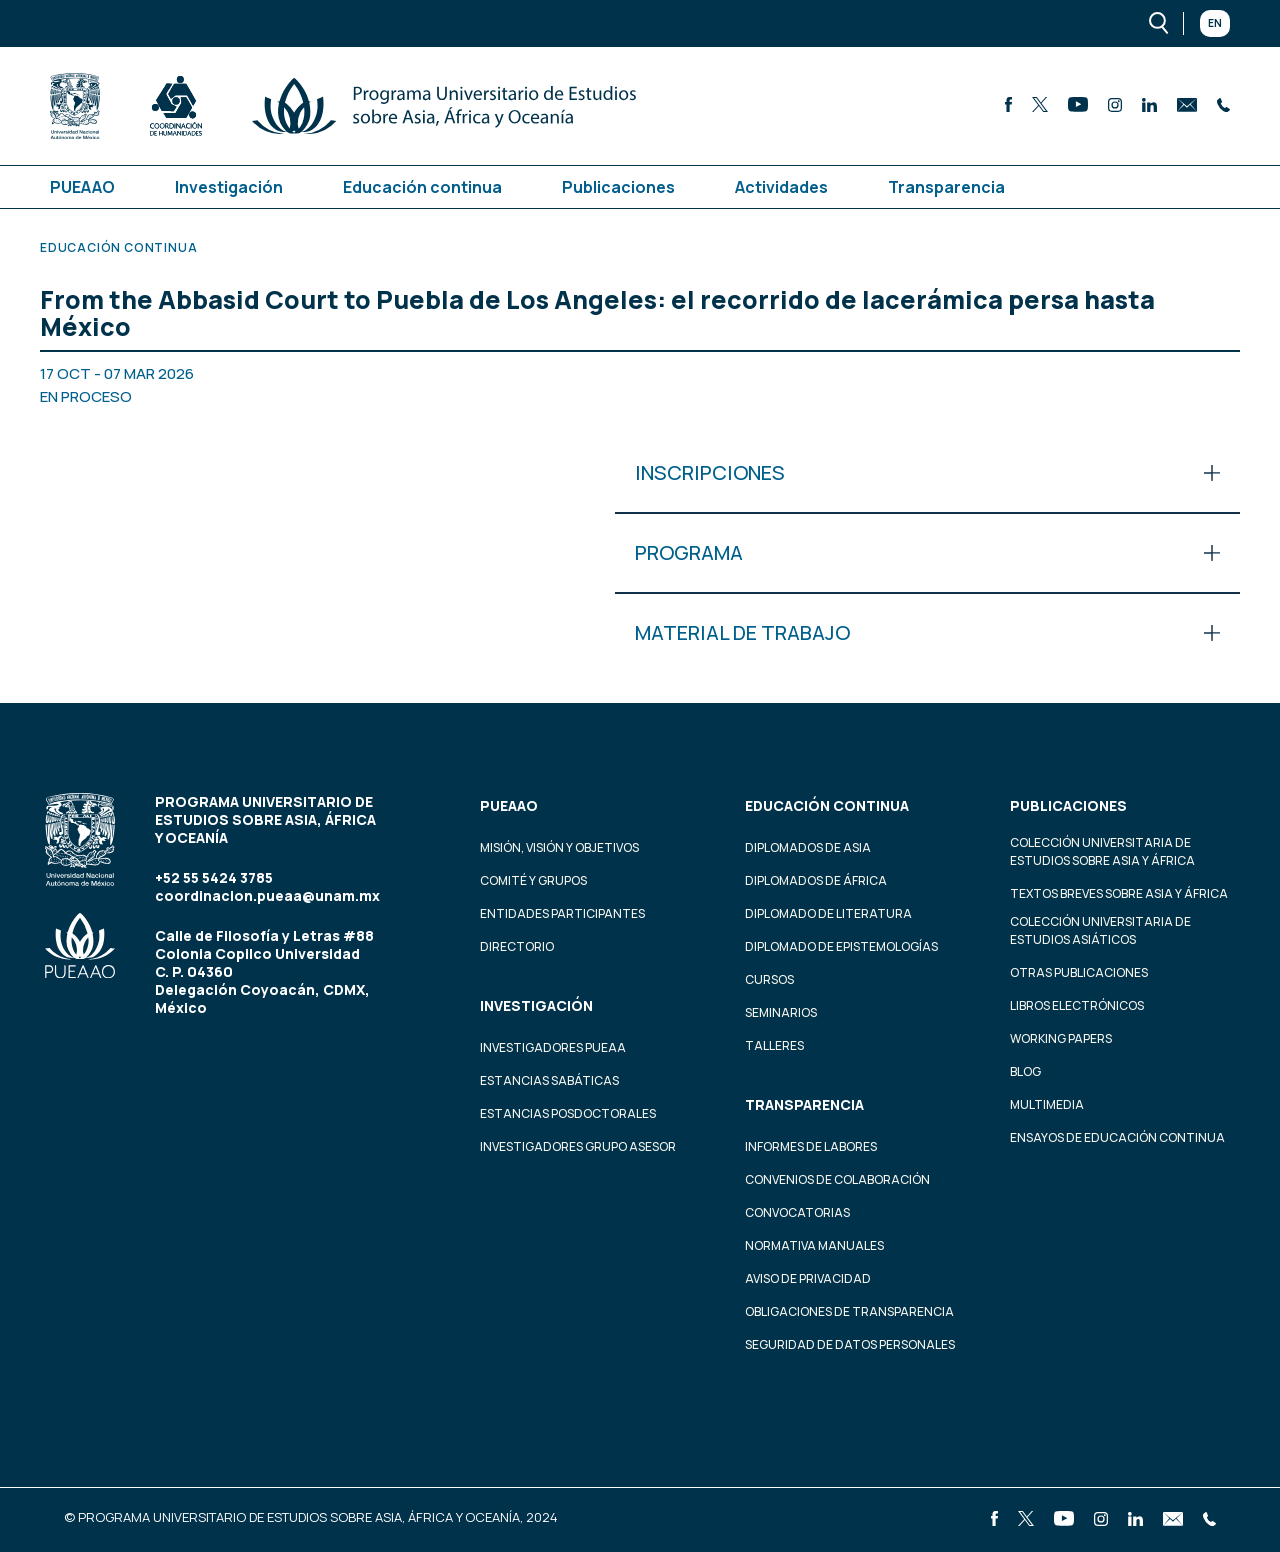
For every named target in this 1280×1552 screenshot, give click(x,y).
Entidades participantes (562, 913)
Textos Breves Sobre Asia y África (1119, 893)
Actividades (781, 187)
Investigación (229, 187)
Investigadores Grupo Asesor (578, 1146)
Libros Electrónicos (1077, 1005)
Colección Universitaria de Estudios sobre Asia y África (1102, 851)
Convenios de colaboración (837, 1179)
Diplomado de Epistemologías (841, 946)
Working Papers (1061, 1038)
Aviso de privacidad (808, 1278)
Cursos (769, 979)
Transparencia (946, 187)
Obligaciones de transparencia (849, 1311)
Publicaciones (618, 187)
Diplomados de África (816, 880)
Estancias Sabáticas (549, 1080)
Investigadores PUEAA (553, 1047)
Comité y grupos (533, 880)
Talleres (774, 1045)
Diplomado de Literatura (828, 913)
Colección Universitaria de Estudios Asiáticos (1100, 930)
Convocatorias (797, 1212)
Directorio (517, 946)
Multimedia (1047, 1104)
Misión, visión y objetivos (559, 847)
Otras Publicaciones (1079, 972)
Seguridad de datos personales (850, 1344)
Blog (1025, 1071)
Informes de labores (811, 1146)
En (1215, 23)
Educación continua (422, 187)
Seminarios (781, 1012)
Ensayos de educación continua (1117, 1137)
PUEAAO (82, 187)
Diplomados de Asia (808, 847)
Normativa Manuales (814, 1245)
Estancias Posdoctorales (568, 1113)
